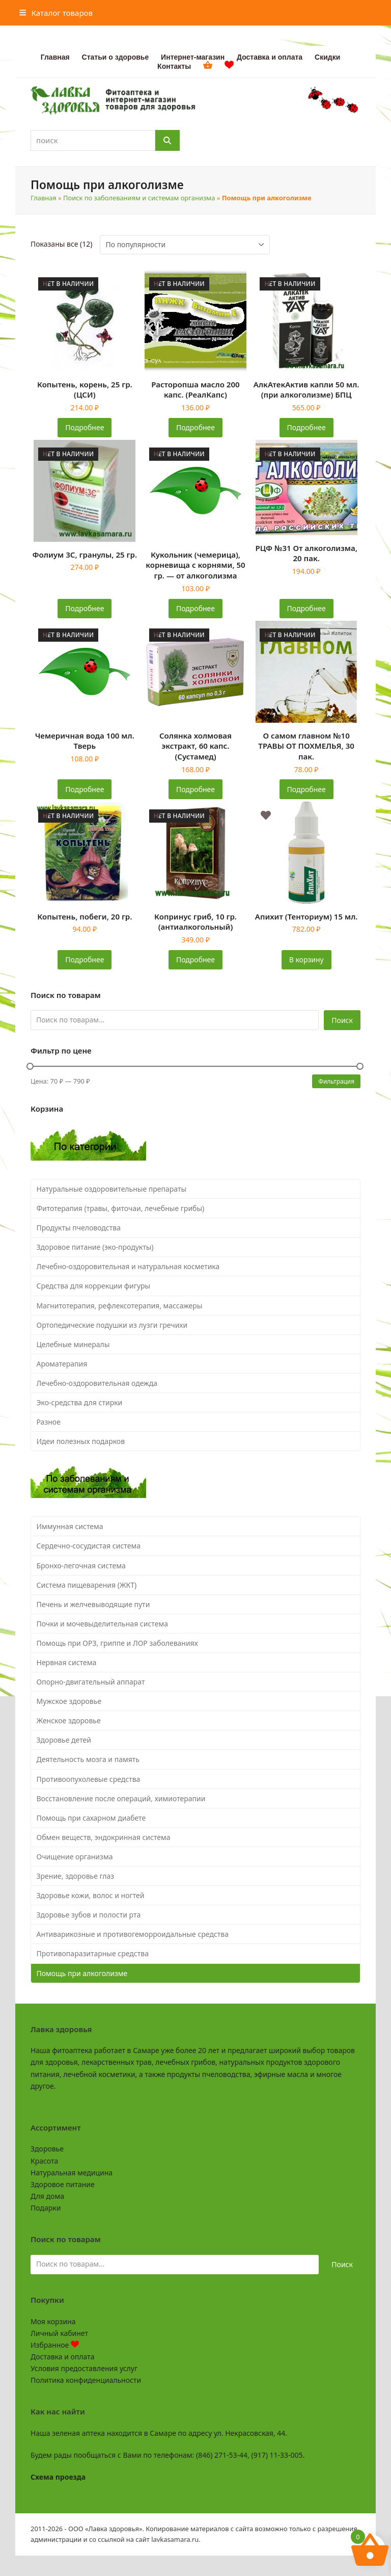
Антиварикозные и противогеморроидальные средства (133, 1934)
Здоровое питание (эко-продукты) (95, 1247)
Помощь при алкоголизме (82, 1973)
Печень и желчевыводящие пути (93, 1604)
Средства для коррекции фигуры (94, 1286)
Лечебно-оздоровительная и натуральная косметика (128, 1266)
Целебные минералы (73, 1344)
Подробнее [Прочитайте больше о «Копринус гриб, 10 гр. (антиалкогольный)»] (195, 959)
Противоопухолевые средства (89, 1779)
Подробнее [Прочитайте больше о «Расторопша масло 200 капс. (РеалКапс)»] (195, 427)
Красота (44, 2161)
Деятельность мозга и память (88, 1759)
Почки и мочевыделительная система (102, 1623)
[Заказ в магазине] (184, 244)
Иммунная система (70, 1526)
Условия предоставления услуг (84, 2368)
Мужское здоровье (69, 1701)
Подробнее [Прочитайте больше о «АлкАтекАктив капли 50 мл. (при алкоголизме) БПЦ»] (306, 427)
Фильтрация (336, 1081)
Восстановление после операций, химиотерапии (121, 1798)
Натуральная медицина (72, 2172)
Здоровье (47, 2148)
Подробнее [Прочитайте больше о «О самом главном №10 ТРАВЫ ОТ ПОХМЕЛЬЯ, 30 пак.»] (306, 789)
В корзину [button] (306, 959)
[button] (56, 13)
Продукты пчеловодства (79, 1227)
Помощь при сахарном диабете (91, 1818)
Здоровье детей (64, 1740)
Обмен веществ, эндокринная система (104, 1837)
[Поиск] (167, 140)
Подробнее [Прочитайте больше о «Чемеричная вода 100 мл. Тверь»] (84, 789)
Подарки (46, 2208)
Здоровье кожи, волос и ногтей (91, 1895)
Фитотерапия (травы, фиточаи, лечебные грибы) (121, 1208)
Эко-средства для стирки (80, 1402)
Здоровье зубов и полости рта (89, 1915)
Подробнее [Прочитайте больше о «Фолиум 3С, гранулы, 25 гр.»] (84, 608)
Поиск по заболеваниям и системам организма (139, 197)
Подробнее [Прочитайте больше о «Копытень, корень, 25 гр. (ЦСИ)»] (84, 427)
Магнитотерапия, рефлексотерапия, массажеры (120, 1305)
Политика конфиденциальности (86, 2380)
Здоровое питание (63, 2184)
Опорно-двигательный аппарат (91, 1682)
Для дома (47, 2196)
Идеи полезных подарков (81, 1441)
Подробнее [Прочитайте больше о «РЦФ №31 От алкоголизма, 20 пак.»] (306, 608)
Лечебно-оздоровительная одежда (97, 1383)
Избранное (55, 2345)
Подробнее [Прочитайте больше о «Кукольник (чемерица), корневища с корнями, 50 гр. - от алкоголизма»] (195, 608)
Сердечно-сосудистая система (89, 1545)
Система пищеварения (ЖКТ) (87, 1585)
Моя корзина (53, 2321)
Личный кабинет (59, 2333)
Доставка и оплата (62, 2356)
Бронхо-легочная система (81, 1565)
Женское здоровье (69, 1720)
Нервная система (67, 1662)
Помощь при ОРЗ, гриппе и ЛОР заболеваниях (117, 1643)
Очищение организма (75, 1856)
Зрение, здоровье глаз (76, 1876)
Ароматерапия (62, 1364)
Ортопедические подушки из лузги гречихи (112, 1325)
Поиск (342, 1020)
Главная (44, 197)
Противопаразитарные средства (93, 1953)
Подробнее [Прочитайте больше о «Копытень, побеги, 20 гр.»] (84, 959)
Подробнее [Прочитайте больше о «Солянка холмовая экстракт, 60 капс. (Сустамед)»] (195, 789)
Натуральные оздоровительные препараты (112, 1189)
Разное (49, 1422)
